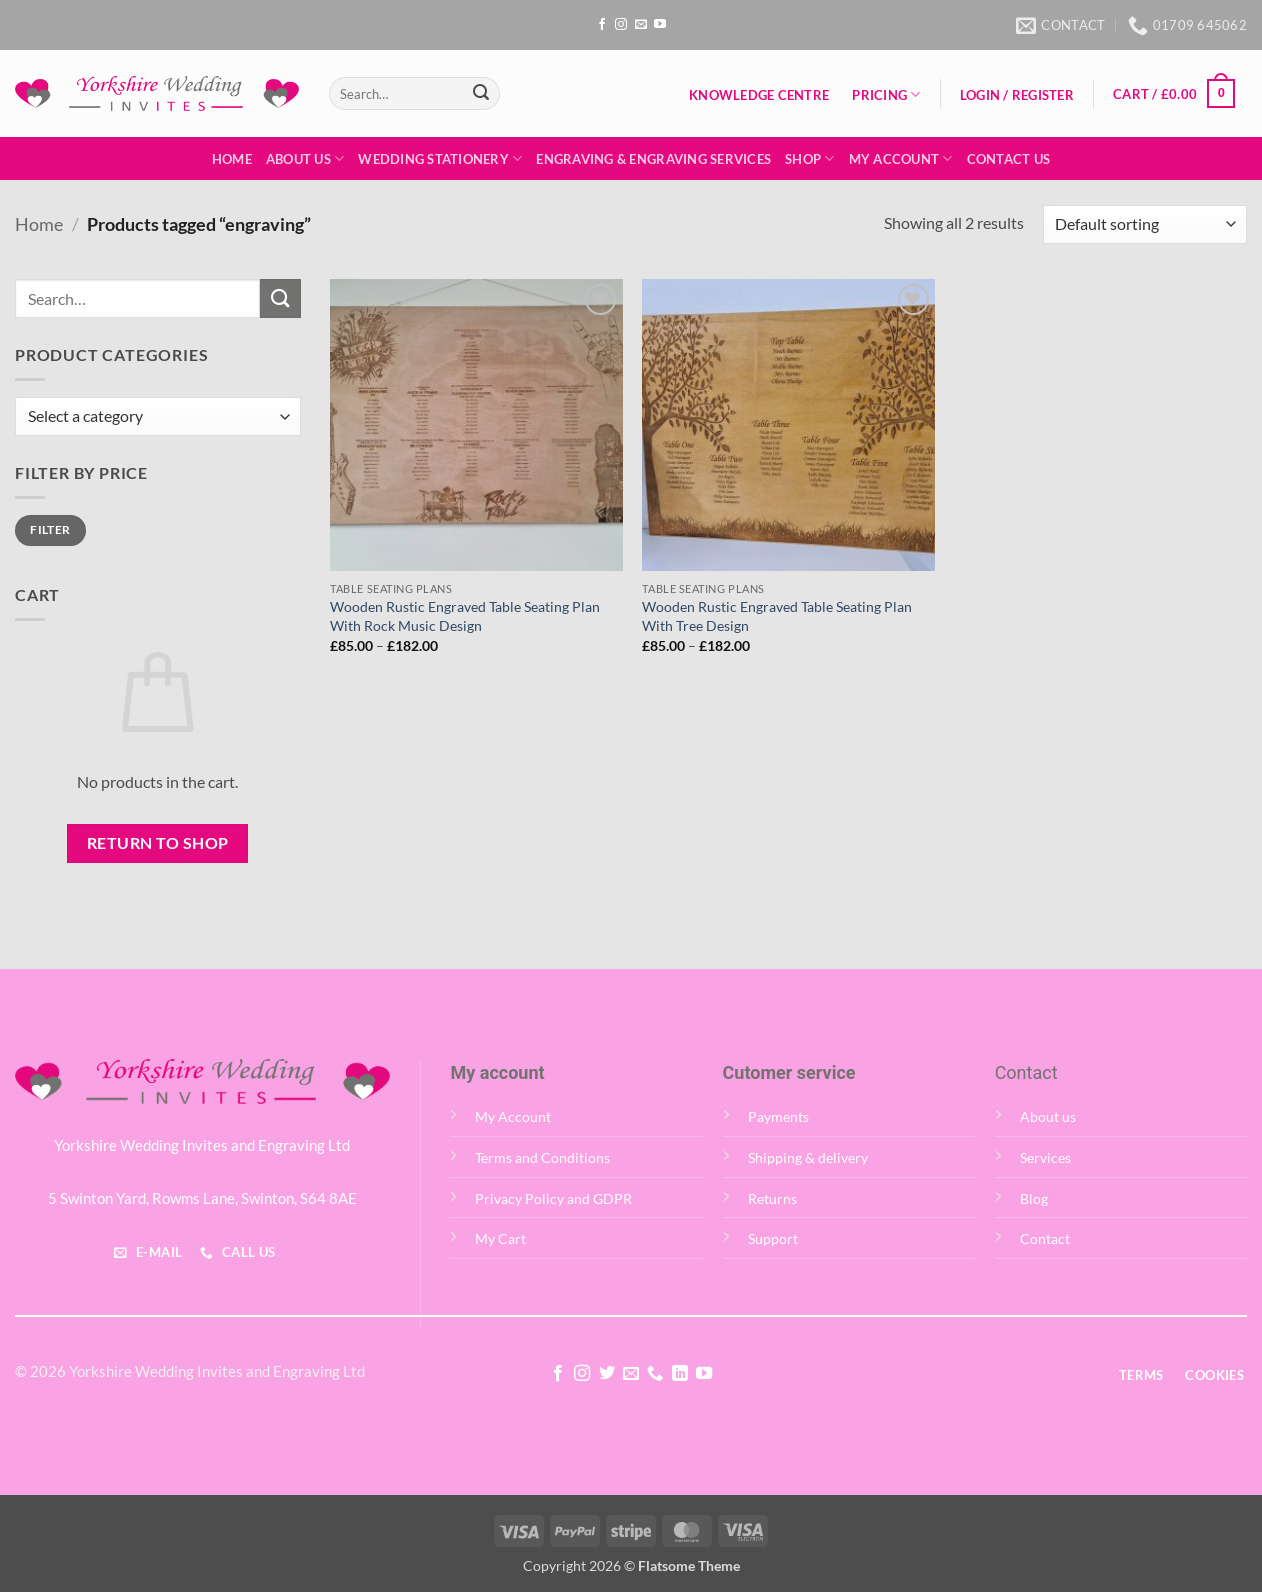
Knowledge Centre (759, 95)
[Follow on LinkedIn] (680, 1374)
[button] (1016, 95)
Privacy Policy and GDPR (553, 1198)
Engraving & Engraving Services (653, 159)
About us (1048, 1116)
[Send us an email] (641, 25)
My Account (901, 158)
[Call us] (655, 1374)
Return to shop (158, 843)
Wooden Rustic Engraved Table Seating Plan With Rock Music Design (465, 616)
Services (1045, 1157)
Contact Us (1009, 159)
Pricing (886, 94)
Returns (772, 1198)
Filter (50, 529)
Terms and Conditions (542, 1157)
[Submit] (481, 94)
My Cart (500, 1238)
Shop (809, 158)
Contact (1045, 1238)
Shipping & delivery (808, 1157)
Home (232, 159)
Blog (1034, 1198)
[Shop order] (1145, 224)
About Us (305, 158)
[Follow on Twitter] (606, 1374)
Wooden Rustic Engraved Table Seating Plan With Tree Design (777, 616)
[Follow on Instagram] (621, 25)
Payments (778, 1116)
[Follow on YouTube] (660, 25)
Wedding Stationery (440, 158)
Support (773, 1238)
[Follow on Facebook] (602, 25)
